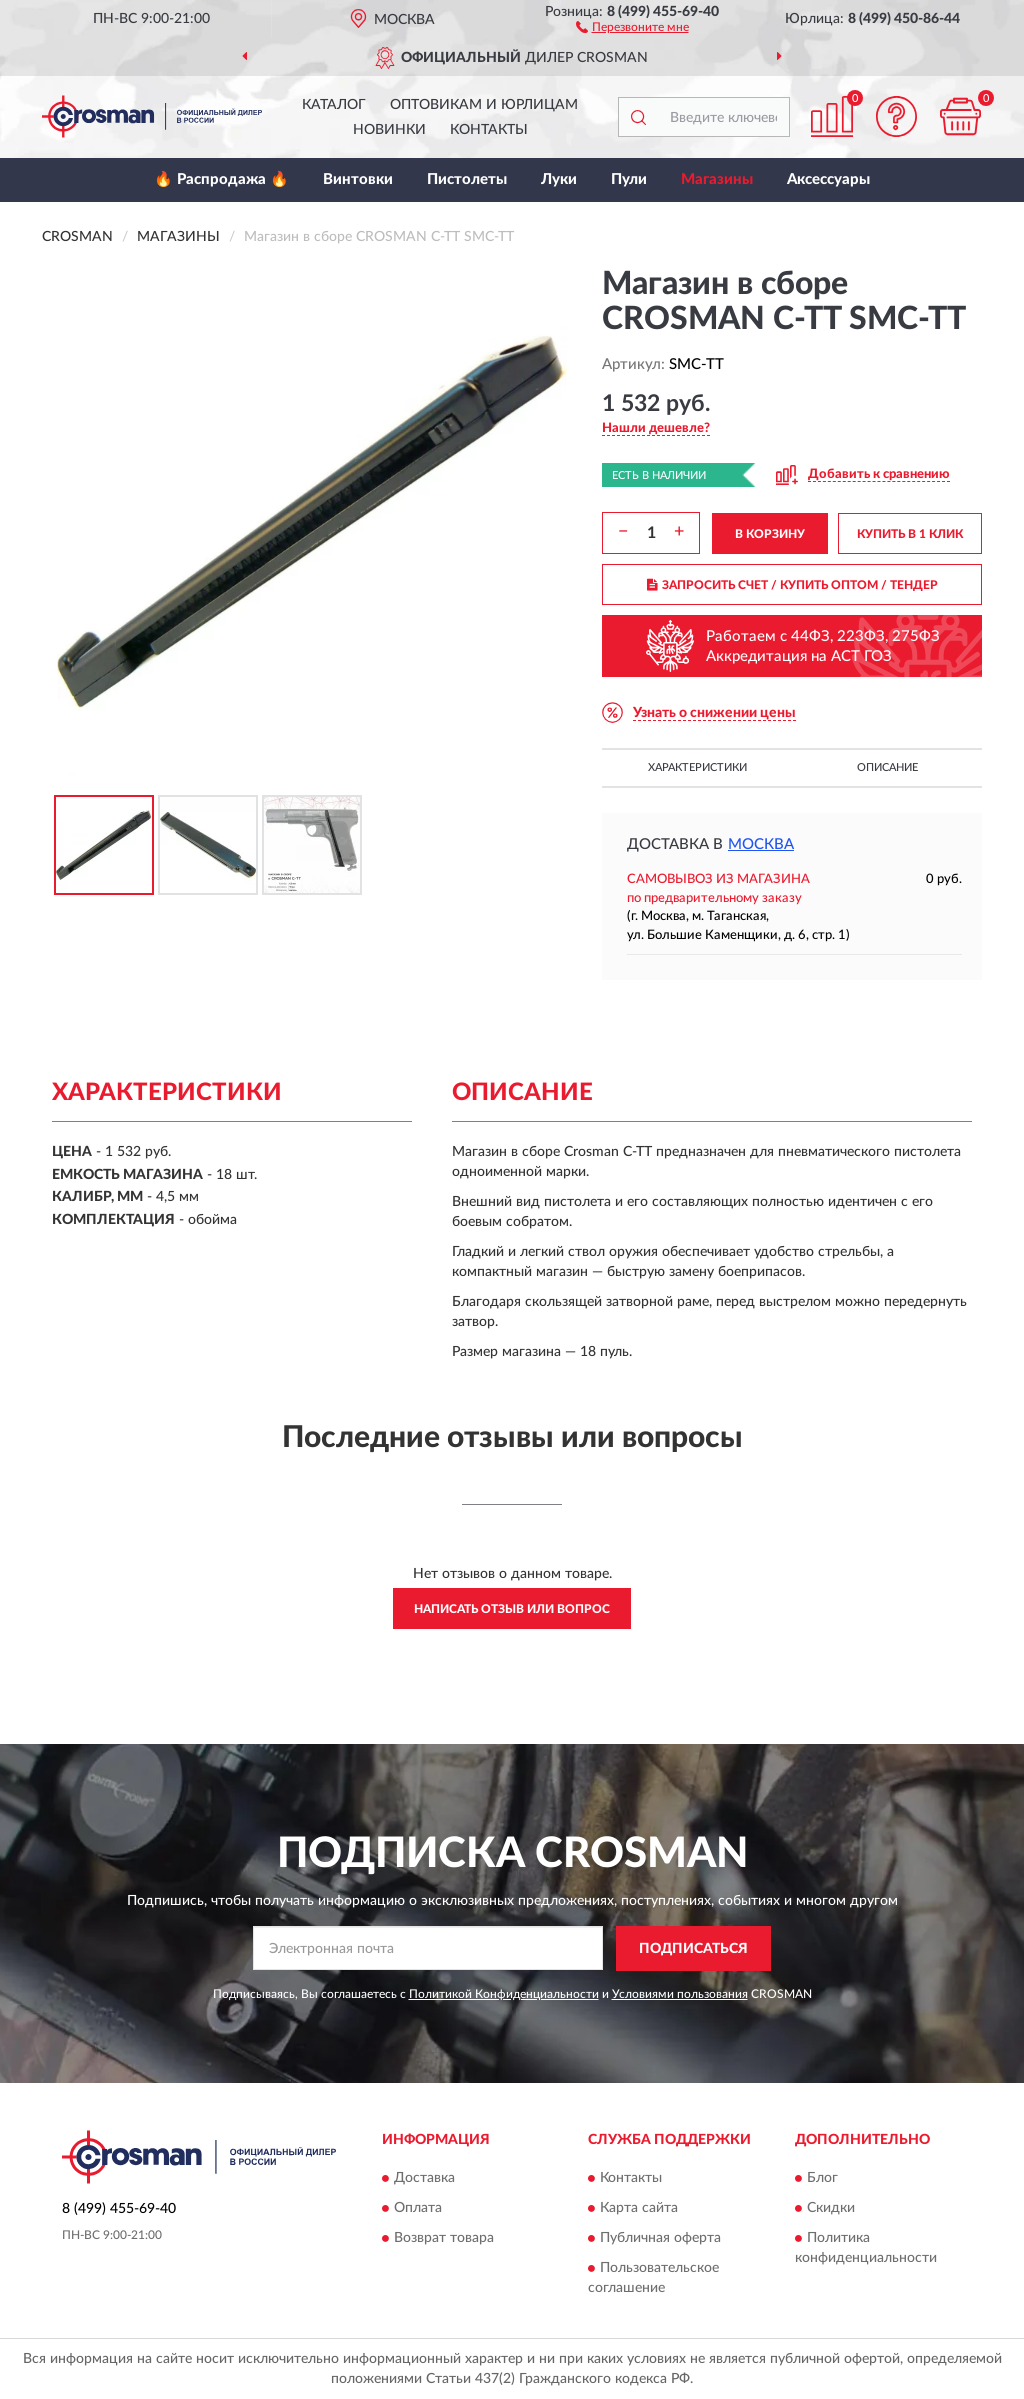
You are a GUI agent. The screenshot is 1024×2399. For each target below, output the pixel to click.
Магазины (717, 179)
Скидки (831, 2209)
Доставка (424, 2179)
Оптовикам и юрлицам (484, 105)
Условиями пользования (680, 1994)
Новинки (389, 130)
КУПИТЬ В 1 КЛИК (910, 534)
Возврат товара (444, 2239)
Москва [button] (761, 844)
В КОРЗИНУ (770, 534)
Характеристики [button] (697, 767)
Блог (822, 2179)
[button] (632, 26)
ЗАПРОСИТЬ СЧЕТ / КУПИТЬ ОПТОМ (792, 585)
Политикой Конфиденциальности (504, 1994)
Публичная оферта (660, 2239)
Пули (629, 179)
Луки (559, 179)
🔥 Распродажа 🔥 (221, 179)
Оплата (418, 2209)
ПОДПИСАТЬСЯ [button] (693, 1949)
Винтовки (358, 179)
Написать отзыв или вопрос (512, 1609)
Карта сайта (639, 2209)
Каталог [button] (334, 105)
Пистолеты (467, 179)
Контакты (489, 130)
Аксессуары (828, 179)
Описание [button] (887, 767)
